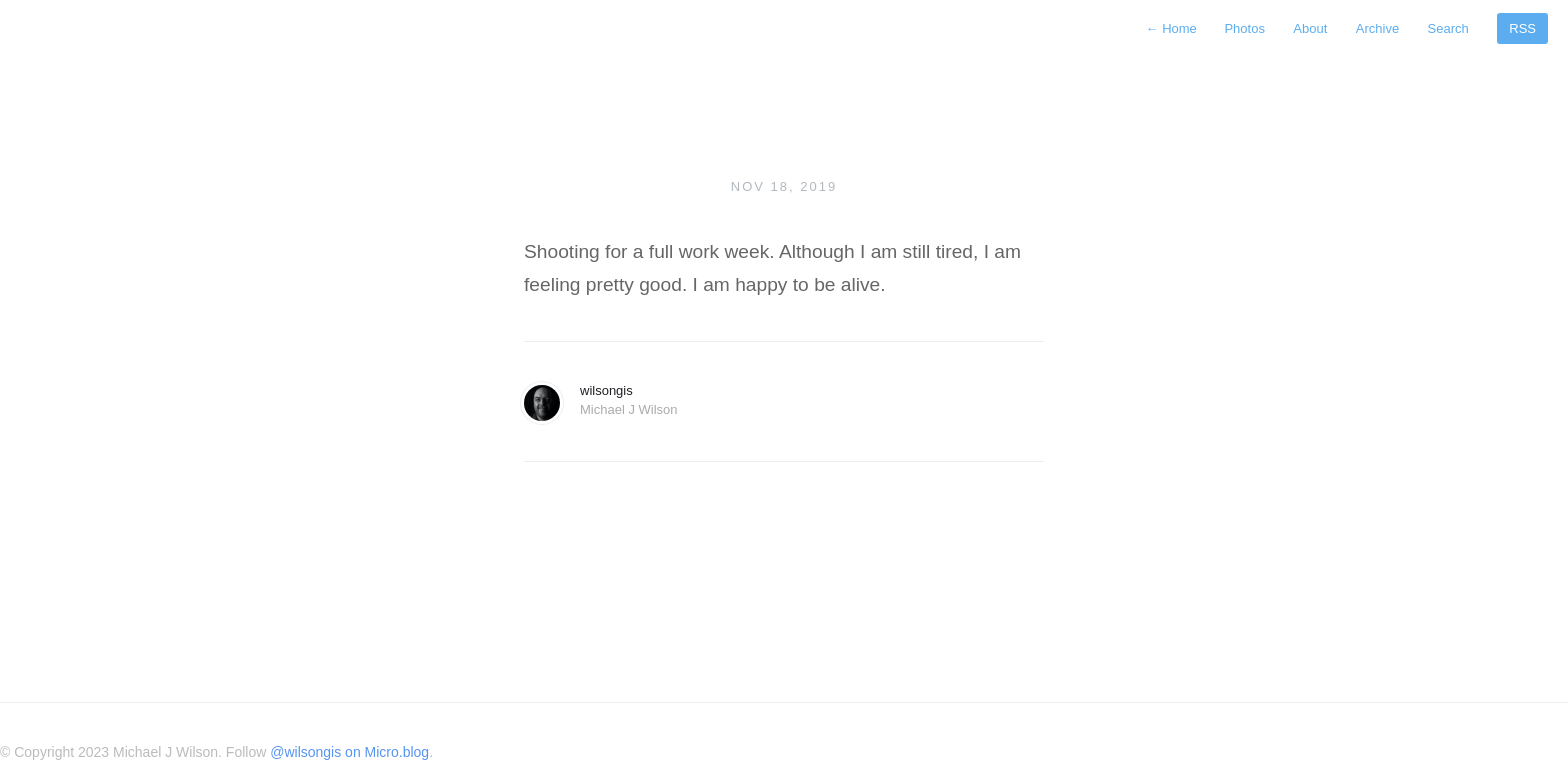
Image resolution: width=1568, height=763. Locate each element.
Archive (1377, 28)
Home (1173, 28)
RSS (1522, 28)
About (1310, 28)
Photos (1244, 28)
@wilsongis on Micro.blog (349, 752)
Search (1448, 28)
